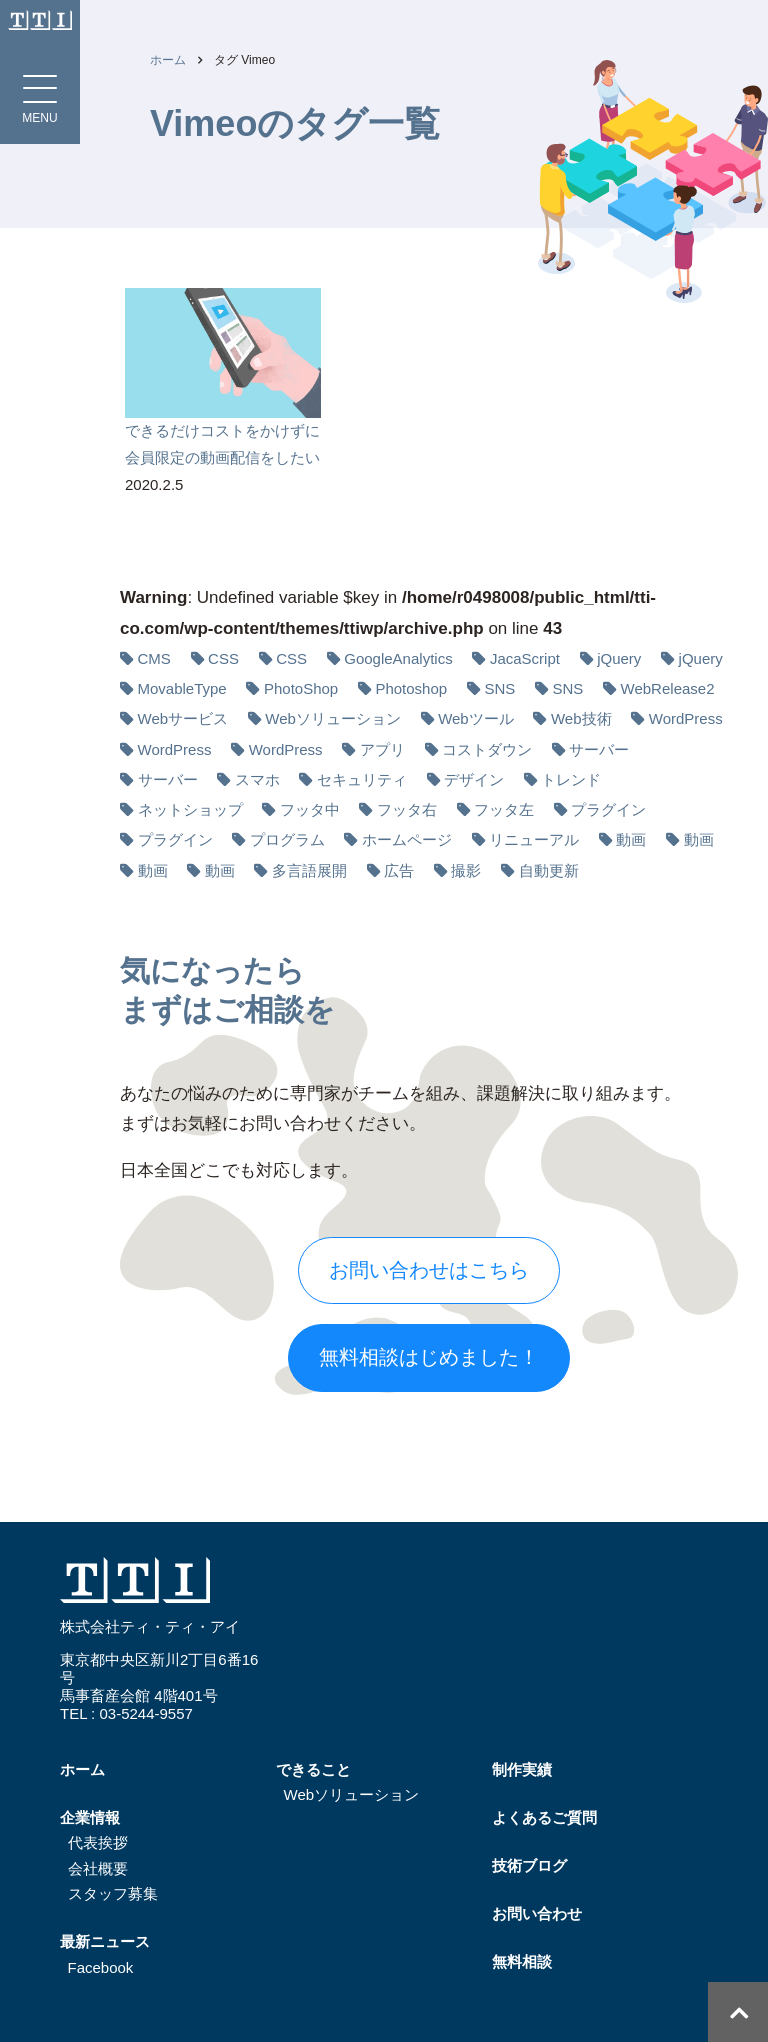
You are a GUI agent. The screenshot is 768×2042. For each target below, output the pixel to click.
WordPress (686, 718)
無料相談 (522, 1961)
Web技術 (581, 718)
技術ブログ (529, 1865)
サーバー (599, 749)
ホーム (168, 60)
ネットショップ (190, 809)
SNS (499, 688)
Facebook (101, 1967)
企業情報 (90, 1817)
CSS (223, 658)
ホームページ (407, 839)
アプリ (382, 749)
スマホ (257, 779)
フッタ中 (310, 809)
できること (313, 1769)
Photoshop (411, 688)
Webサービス (183, 718)
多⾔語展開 (309, 870)
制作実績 (522, 1769)
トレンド (571, 779)
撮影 (466, 870)
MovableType (182, 688)
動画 (631, 839)
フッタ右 (407, 809)
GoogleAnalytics (398, 658)
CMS (154, 658)
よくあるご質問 (544, 1817)
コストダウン (487, 749)
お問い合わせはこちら (429, 1270)
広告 (399, 870)
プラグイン (608, 809)
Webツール (476, 718)
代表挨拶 (98, 1842)
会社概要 (98, 1868)
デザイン (474, 779)
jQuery (619, 658)
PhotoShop (301, 688)
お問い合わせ (537, 1913)
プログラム (287, 839)
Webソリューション (333, 718)
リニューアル (534, 839)
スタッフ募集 (113, 1893)
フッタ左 (504, 809)
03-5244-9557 (145, 1713)
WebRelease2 (668, 688)
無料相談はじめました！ (429, 1357)
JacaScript (525, 658)
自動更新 (549, 870)
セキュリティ (362, 779)
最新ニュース (105, 1941)
